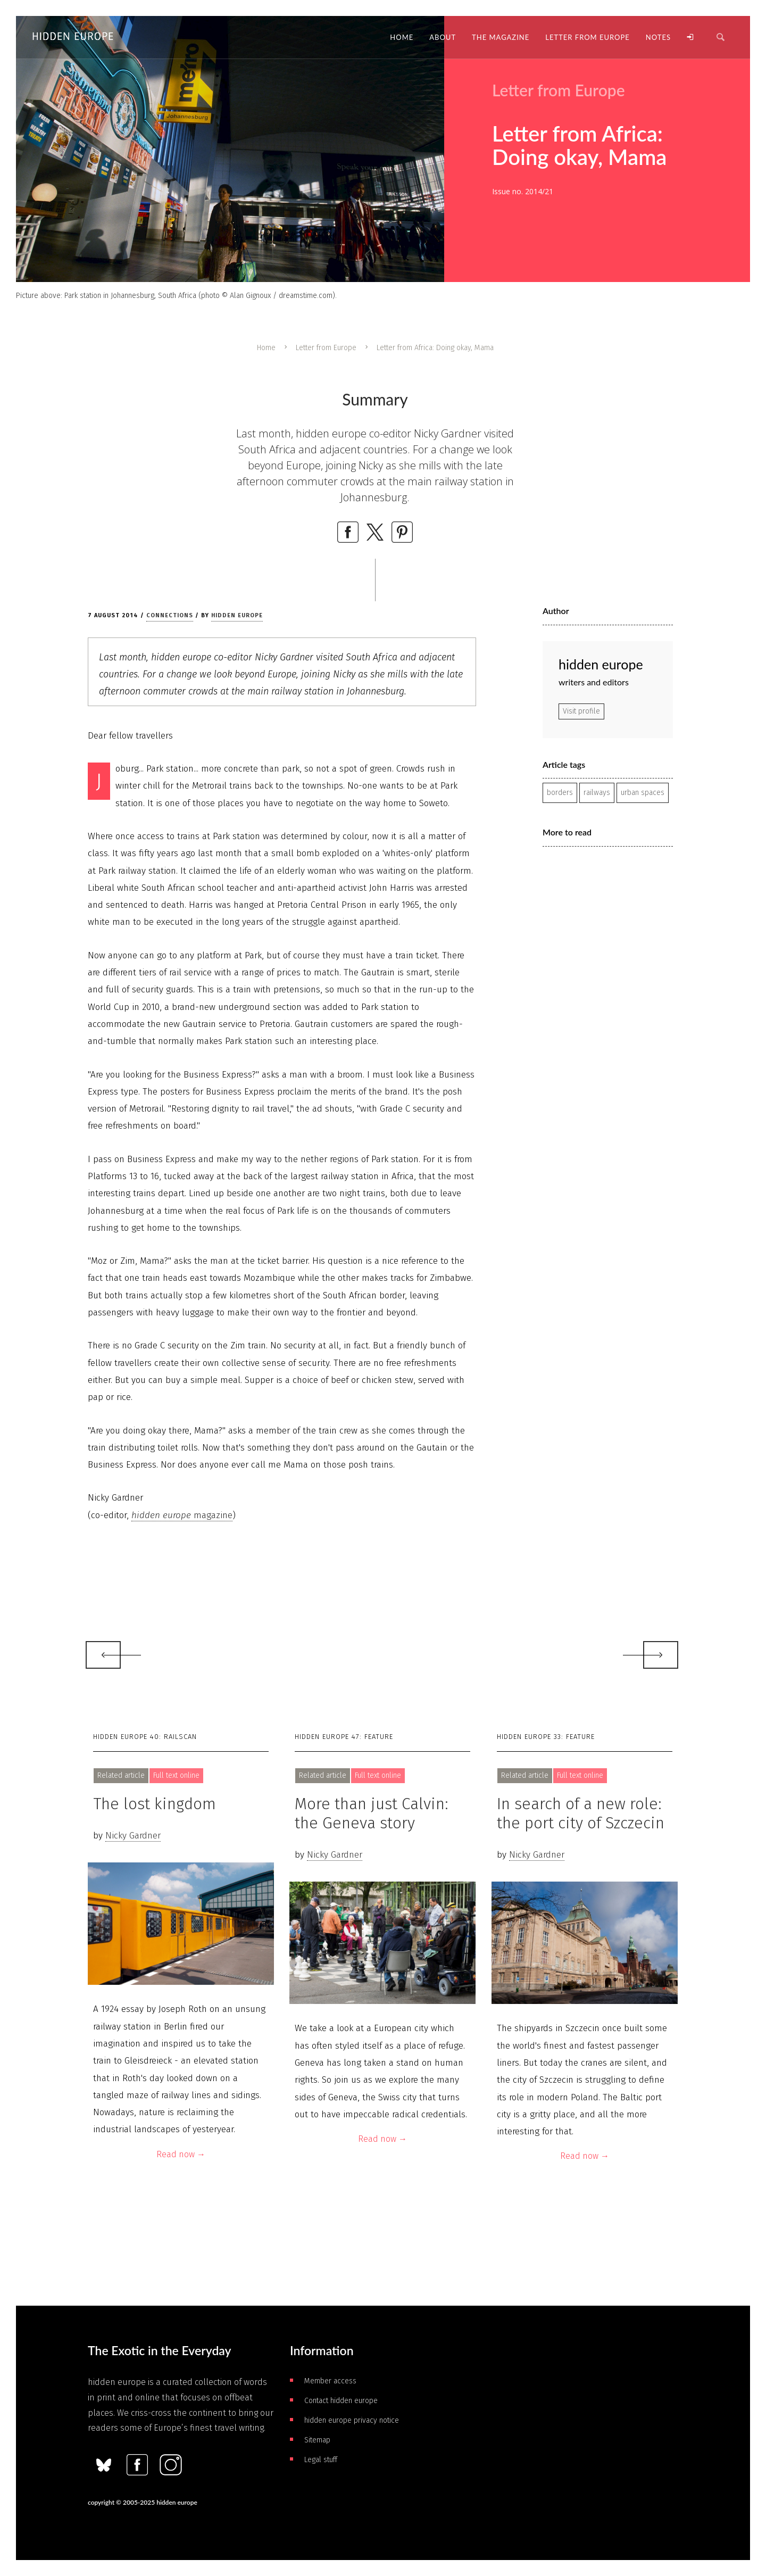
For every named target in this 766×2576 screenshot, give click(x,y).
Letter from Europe (326, 347)
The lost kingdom (154, 1803)
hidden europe (237, 615)
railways (597, 792)
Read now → (180, 2154)
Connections (169, 615)
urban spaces (642, 792)
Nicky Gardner (133, 1835)
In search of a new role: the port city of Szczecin (580, 1813)
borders (560, 792)
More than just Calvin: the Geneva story (371, 1813)
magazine (181, 1515)
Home (266, 347)
